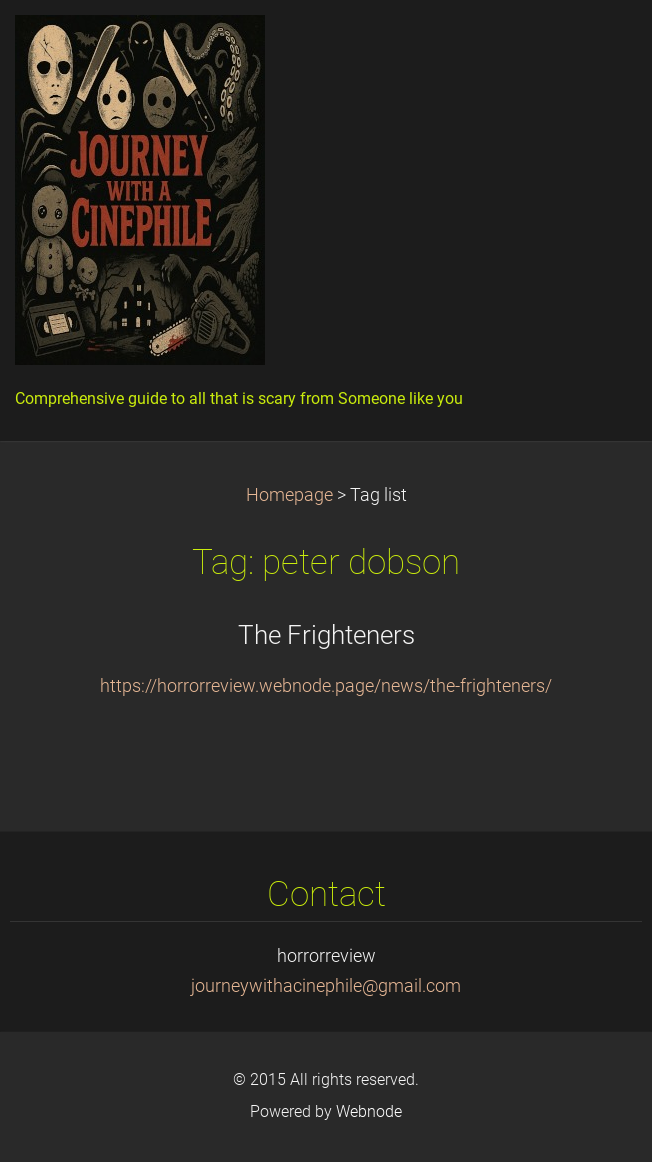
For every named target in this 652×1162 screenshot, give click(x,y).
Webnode (369, 1111)
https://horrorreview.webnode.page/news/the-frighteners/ (326, 686)
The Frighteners (326, 635)
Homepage (289, 495)
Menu (597, 45)
